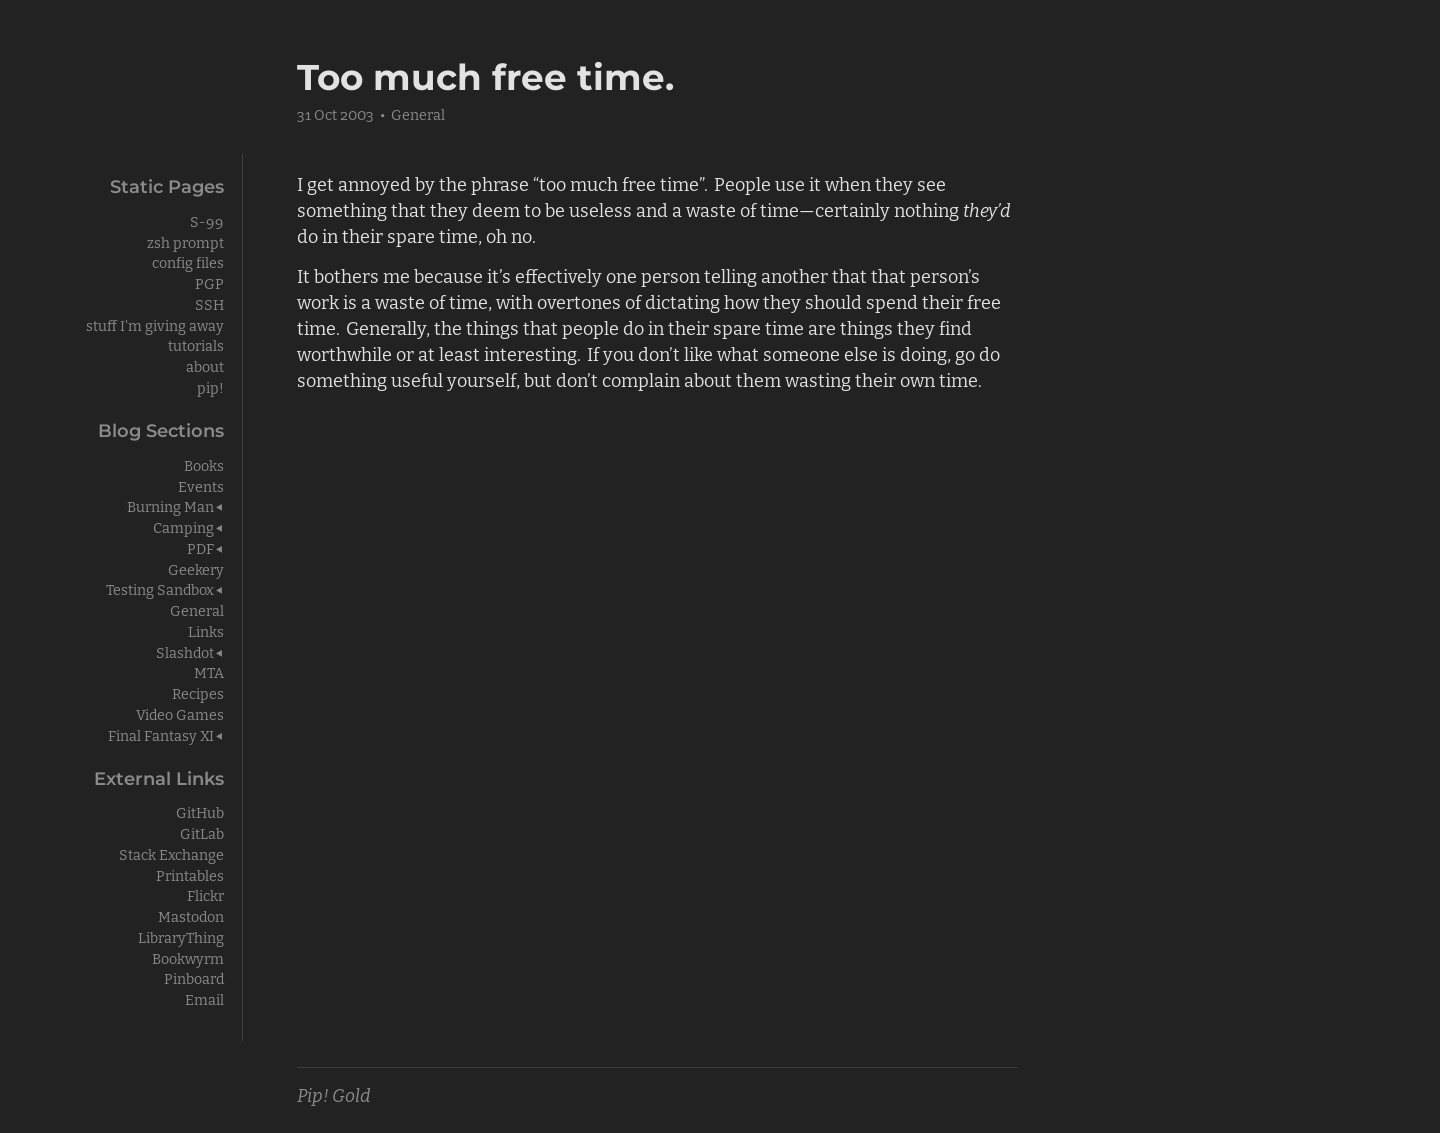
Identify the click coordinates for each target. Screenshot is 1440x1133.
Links (206, 630)
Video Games (180, 713)
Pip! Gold (334, 1094)
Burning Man (170, 505)
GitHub (200, 811)
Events (201, 485)
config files (188, 261)
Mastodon (191, 915)
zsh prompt (185, 241)
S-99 (207, 220)
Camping (183, 526)
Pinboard (194, 977)
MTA (209, 671)
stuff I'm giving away (155, 324)
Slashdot (185, 651)
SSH (209, 303)
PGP (209, 282)
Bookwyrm (188, 957)
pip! (210, 386)
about (205, 365)
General (418, 113)
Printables (190, 874)
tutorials (196, 344)
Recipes (198, 692)
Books (204, 464)
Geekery (196, 568)
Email (204, 998)
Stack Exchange (171, 853)
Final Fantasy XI (161, 734)
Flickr (205, 894)
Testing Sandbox (160, 588)
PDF (200, 547)
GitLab (202, 832)
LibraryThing (181, 936)
